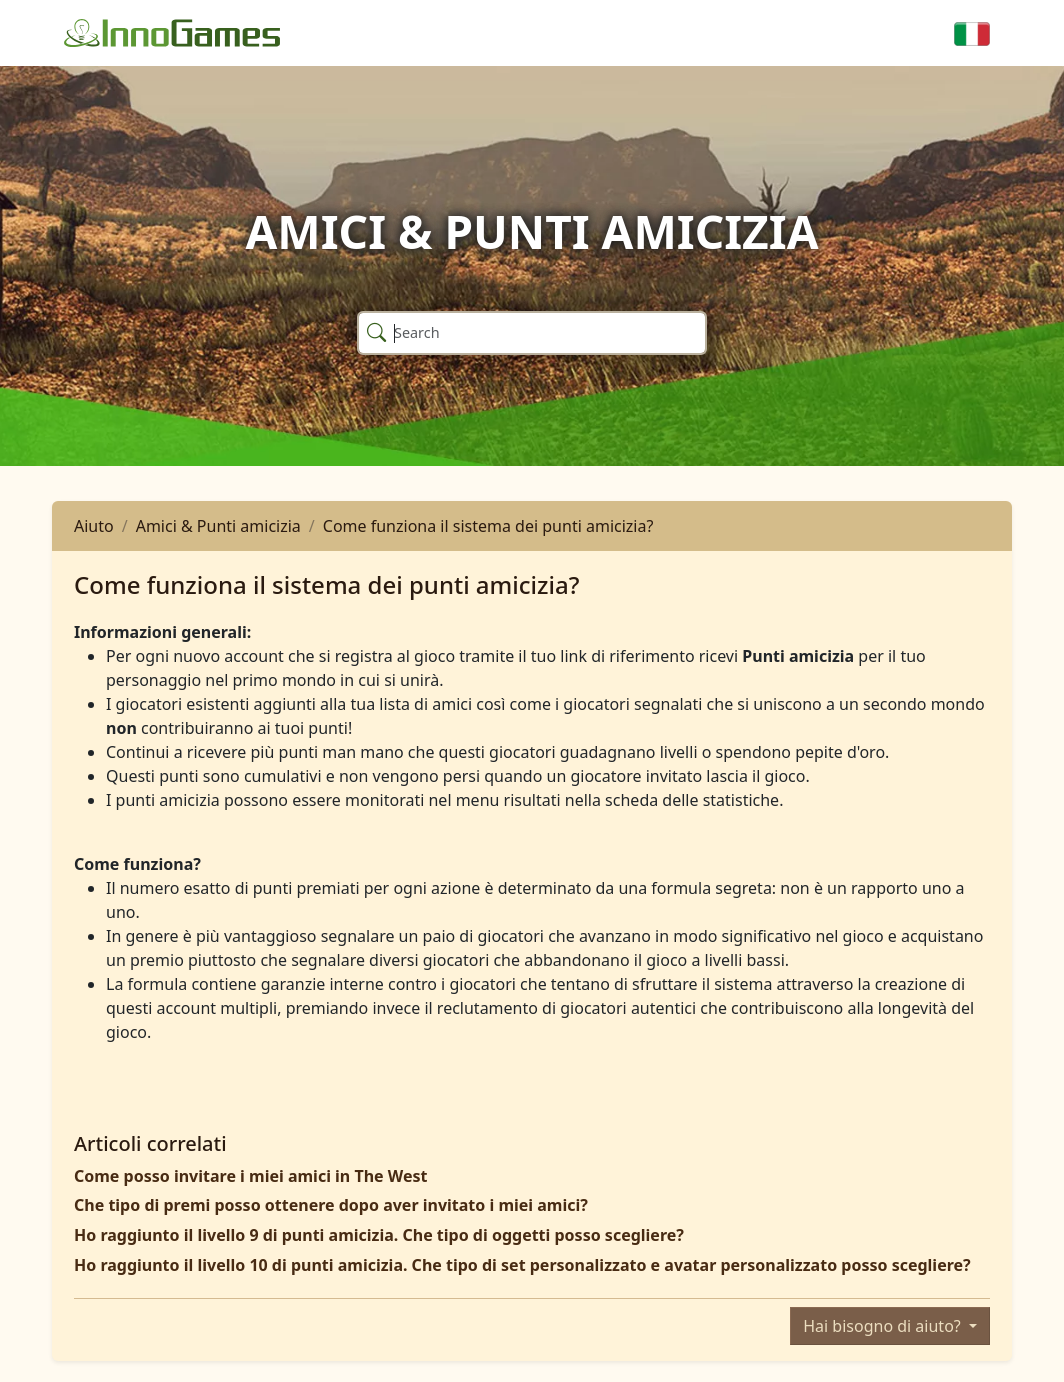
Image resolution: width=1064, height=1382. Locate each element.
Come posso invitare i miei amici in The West (250, 1176)
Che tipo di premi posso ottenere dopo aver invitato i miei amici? (331, 1205)
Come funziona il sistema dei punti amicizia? (488, 526)
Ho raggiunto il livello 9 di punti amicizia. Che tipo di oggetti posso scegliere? (379, 1235)
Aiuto (94, 526)
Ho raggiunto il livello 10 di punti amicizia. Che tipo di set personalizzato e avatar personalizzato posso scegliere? (522, 1265)
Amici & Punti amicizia (218, 526)
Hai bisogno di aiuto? (884, 1326)
